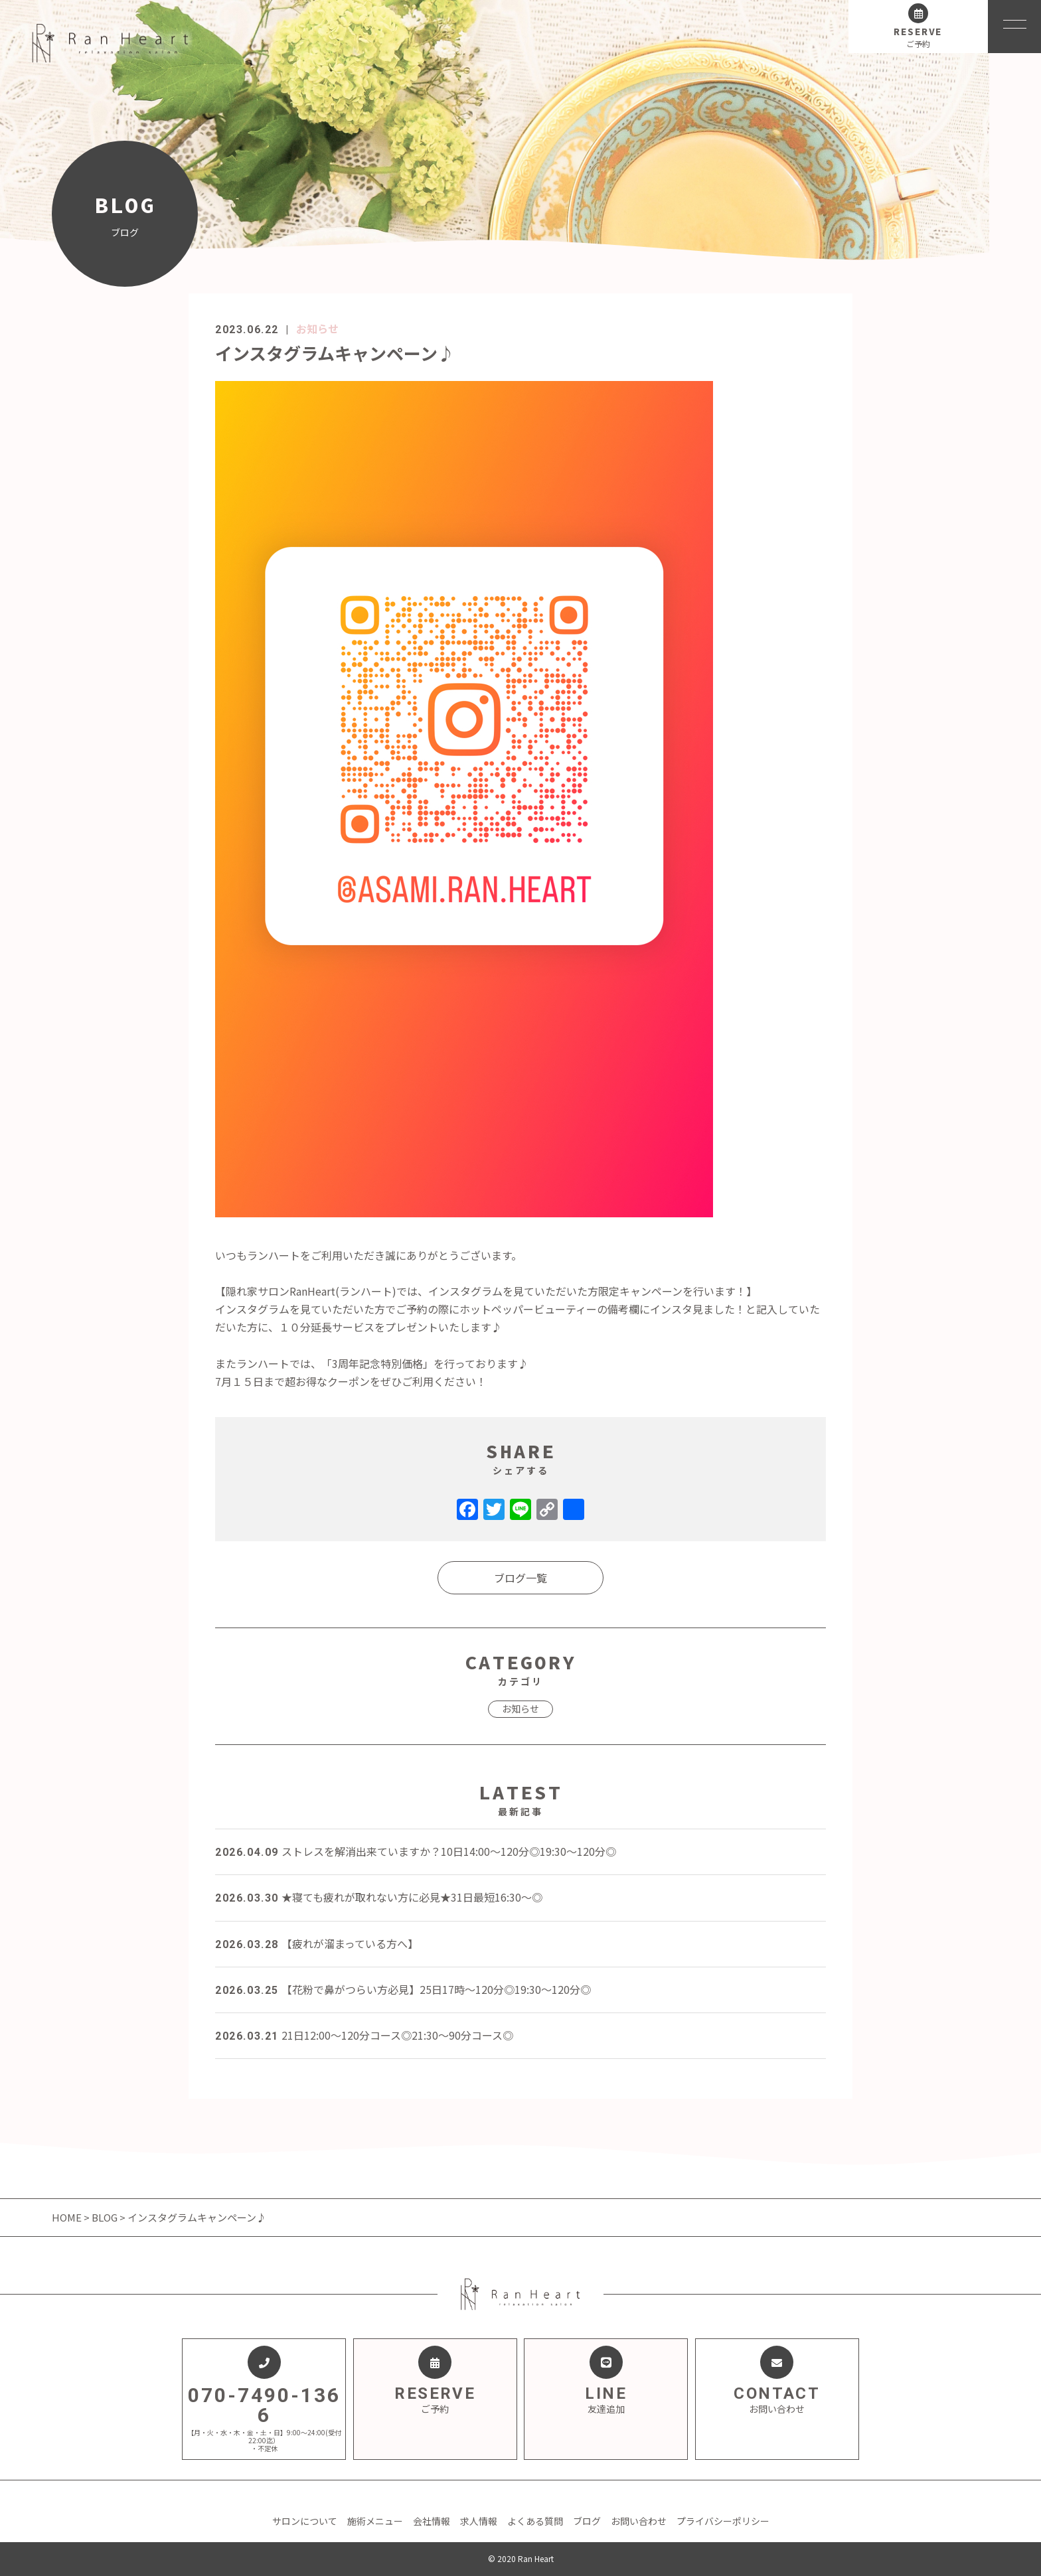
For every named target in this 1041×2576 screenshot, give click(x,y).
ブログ (587, 2521)
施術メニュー (375, 2521)
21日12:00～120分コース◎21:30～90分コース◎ (364, 2035)
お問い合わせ (639, 2521)
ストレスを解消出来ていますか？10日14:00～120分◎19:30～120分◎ (415, 1851)
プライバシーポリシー (723, 2521)
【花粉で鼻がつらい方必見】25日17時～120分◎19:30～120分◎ (403, 1989)
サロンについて (304, 2521)
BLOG (105, 2217)
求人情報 (478, 2521)
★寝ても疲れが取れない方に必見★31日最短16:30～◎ (378, 1897)
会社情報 (431, 2521)
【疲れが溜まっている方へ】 (316, 1943)
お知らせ (317, 329)
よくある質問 (535, 2521)
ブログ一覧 (520, 1578)
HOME (68, 2217)
